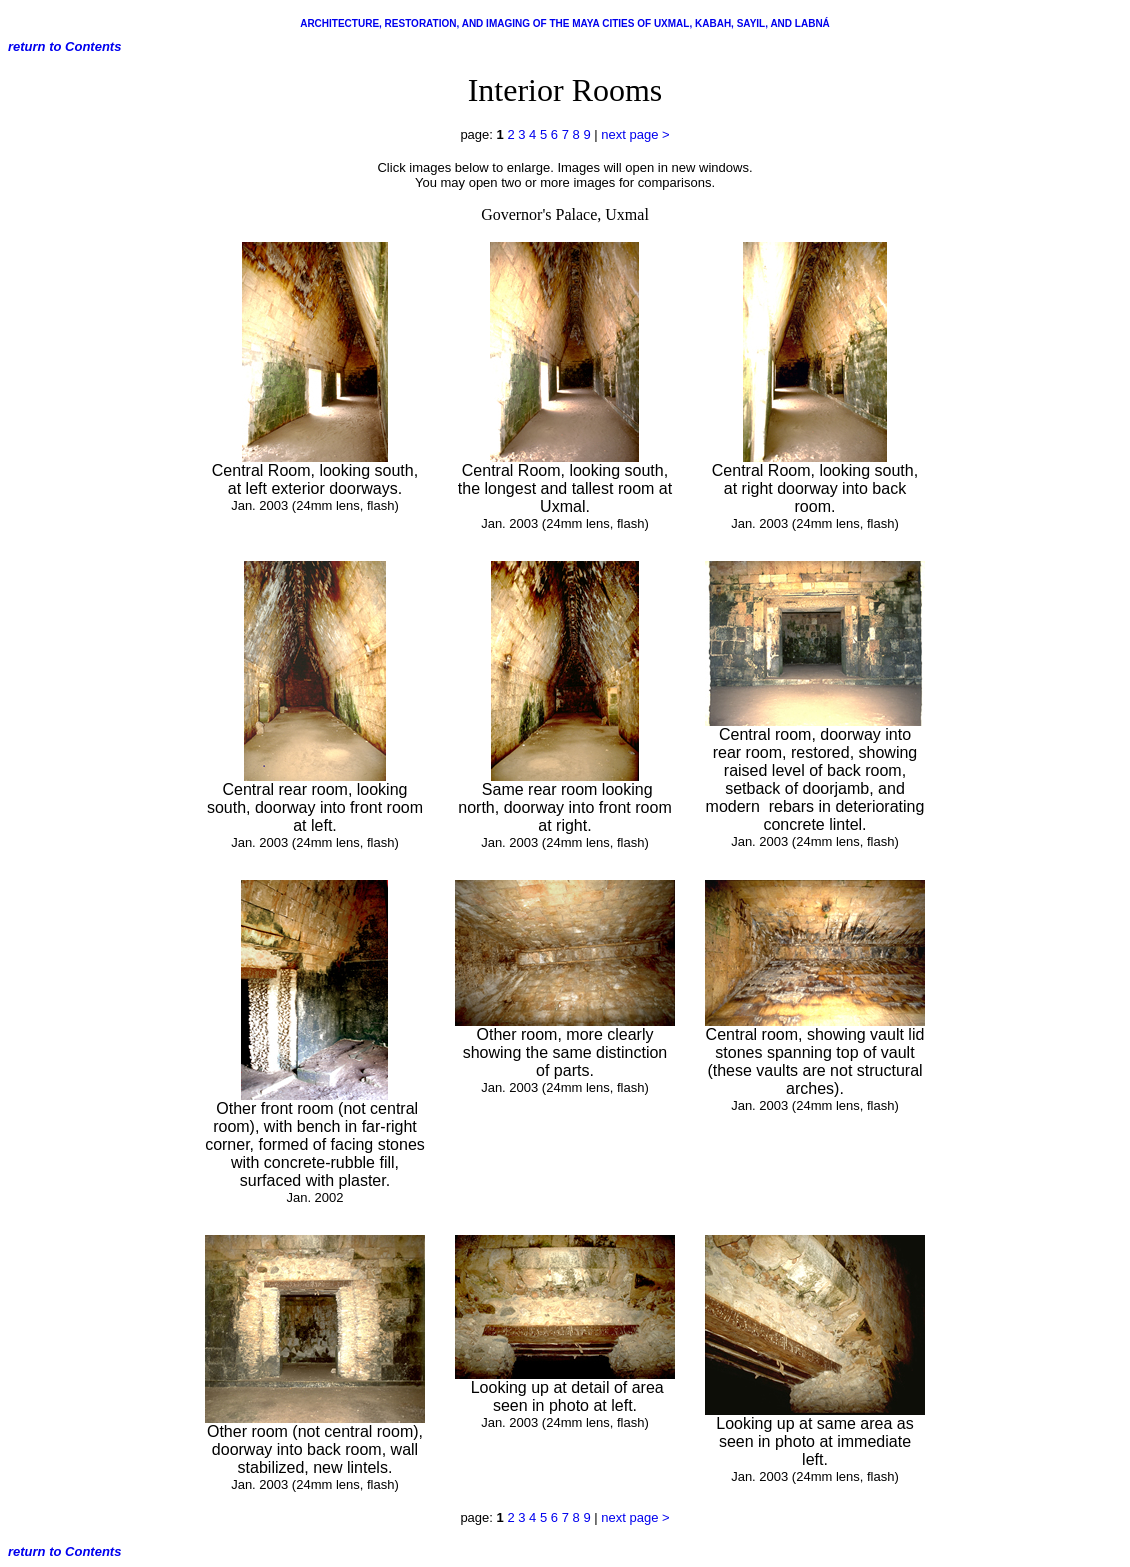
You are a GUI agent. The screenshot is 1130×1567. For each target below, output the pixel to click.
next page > (635, 134)
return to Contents (64, 46)
